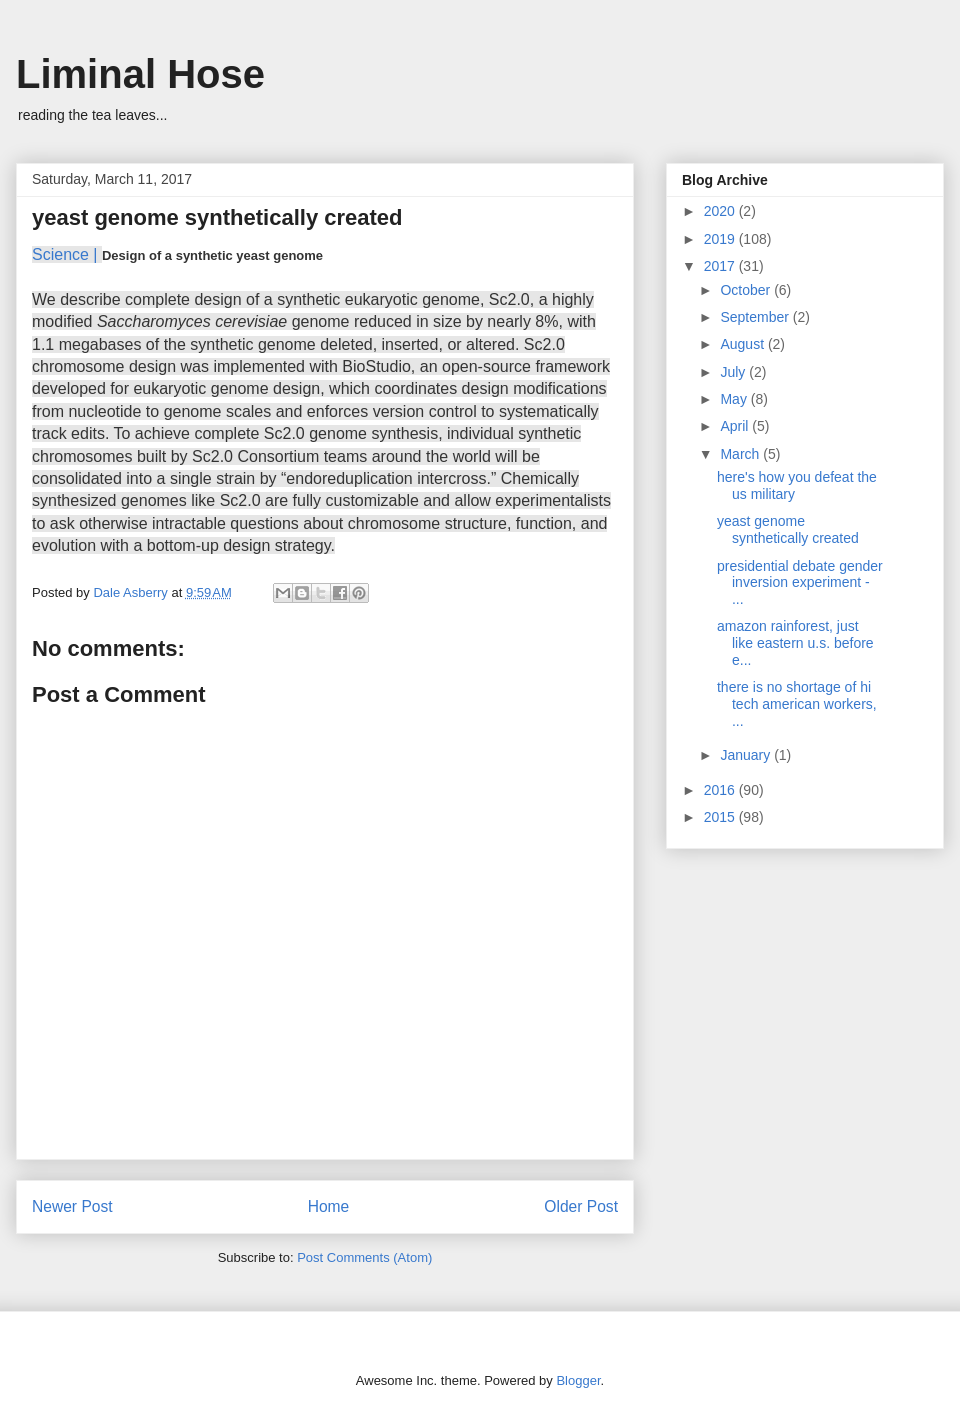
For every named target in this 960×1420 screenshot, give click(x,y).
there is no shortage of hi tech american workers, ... (797, 704)
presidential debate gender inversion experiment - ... (800, 583)
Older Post (581, 1206)
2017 (721, 266)
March (741, 454)
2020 (721, 211)
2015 (721, 817)
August (743, 344)
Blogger (578, 1380)
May (735, 399)
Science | (65, 254)
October (747, 290)
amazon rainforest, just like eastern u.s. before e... (795, 643)
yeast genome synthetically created (788, 529)
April (736, 426)
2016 (721, 790)
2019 (721, 239)
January (747, 755)
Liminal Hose (140, 74)
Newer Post (72, 1206)
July (734, 372)
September (756, 317)
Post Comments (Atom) (364, 1257)
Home (329, 1206)
